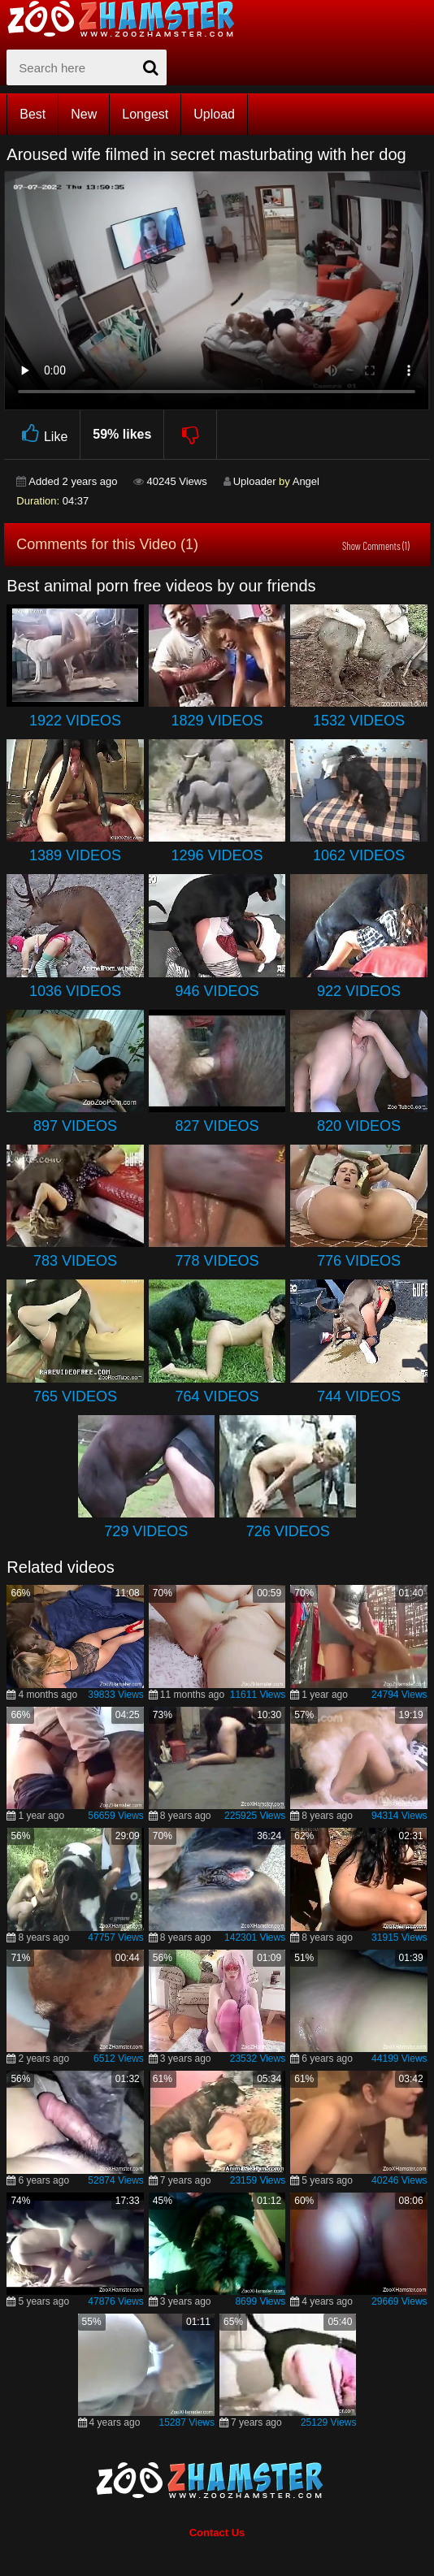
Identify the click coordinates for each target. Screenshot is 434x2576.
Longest (145, 114)
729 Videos (146, 1531)
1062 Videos (359, 855)
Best (33, 114)
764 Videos (216, 1396)
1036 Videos (75, 991)
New (84, 114)
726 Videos (288, 1531)
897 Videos (75, 1126)
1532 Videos (359, 720)
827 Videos (216, 1126)
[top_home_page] (128, 18)
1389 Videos (75, 855)
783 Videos (75, 1261)
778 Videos (216, 1261)
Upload (214, 114)
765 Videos (75, 1396)
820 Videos (359, 1126)
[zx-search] (87, 67)
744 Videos (359, 1396)
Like (41, 434)
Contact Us (217, 2532)
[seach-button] (150, 67)
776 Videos (359, 1261)
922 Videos (359, 991)
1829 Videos (217, 720)
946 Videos (216, 991)
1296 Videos (217, 855)
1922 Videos (75, 720)
